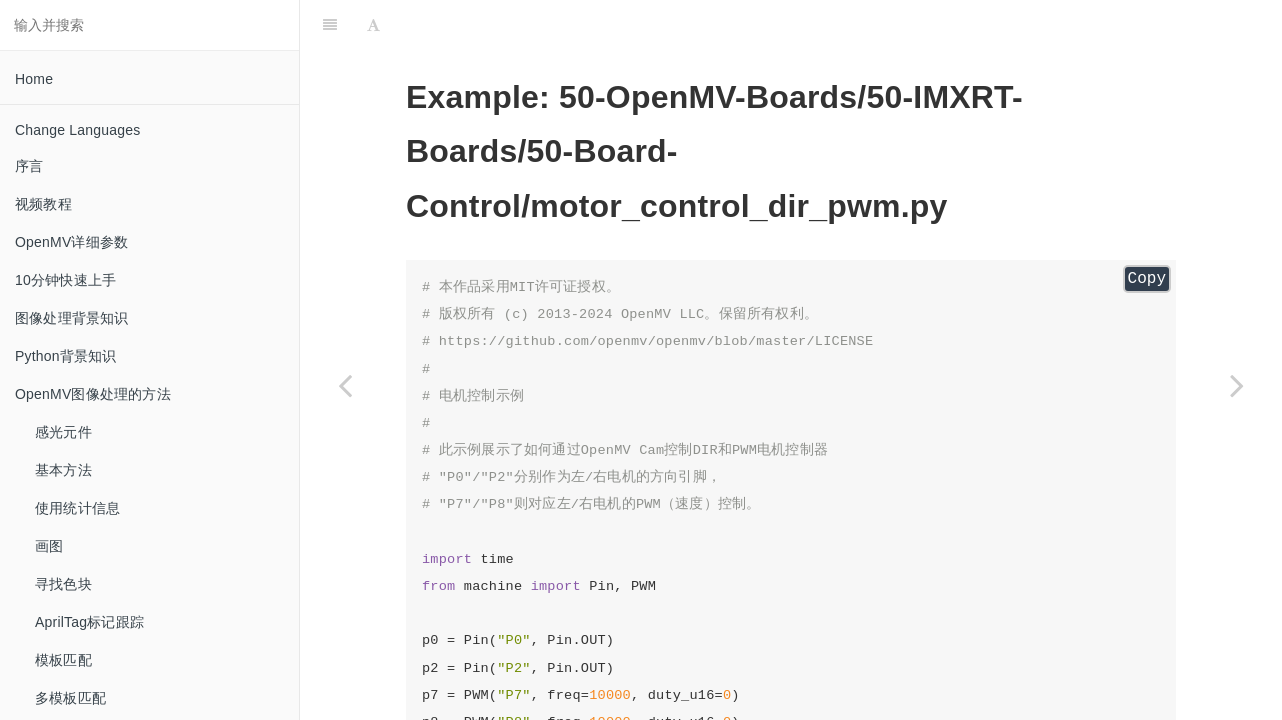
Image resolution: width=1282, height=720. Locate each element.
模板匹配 (63, 660)
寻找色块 (63, 584)
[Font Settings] (373, 25)
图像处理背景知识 (72, 318)
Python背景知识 (66, 356)
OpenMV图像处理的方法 (93, 394)
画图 (49, 546)
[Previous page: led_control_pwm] (345, 385)
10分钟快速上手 (65, 280)
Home (34, 79)
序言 (29, 166)
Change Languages (77, 130)
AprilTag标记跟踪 (89, 622)
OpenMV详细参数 (71, 242)
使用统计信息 (77, 508)
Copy (1147, 279)
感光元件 (63, 432)
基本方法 (63, 470)
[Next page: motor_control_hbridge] (1237, 385)
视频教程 (43, 204)
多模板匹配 (70, 698)
